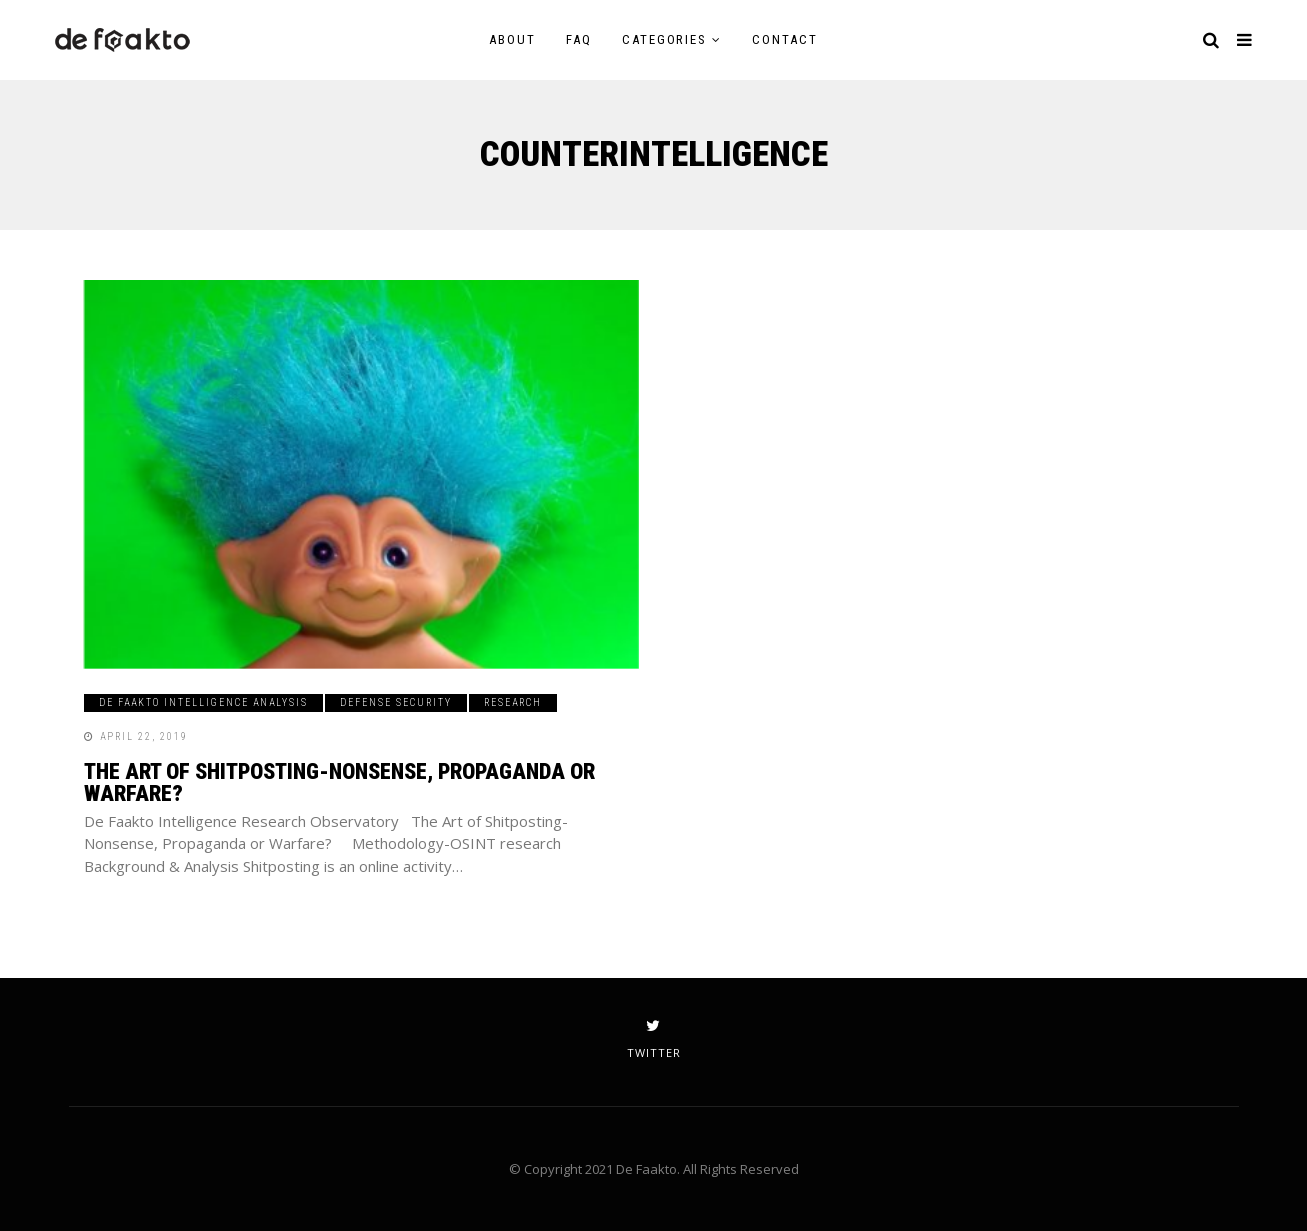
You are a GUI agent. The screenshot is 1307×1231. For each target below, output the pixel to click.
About (512, 39)
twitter (654, 1039)
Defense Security (396, 702)
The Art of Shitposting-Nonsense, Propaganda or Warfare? (339, 782)
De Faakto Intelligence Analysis (203, 702)
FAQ (579, 39)
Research (513, 702)
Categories (665, 39)
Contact (785, 39)
